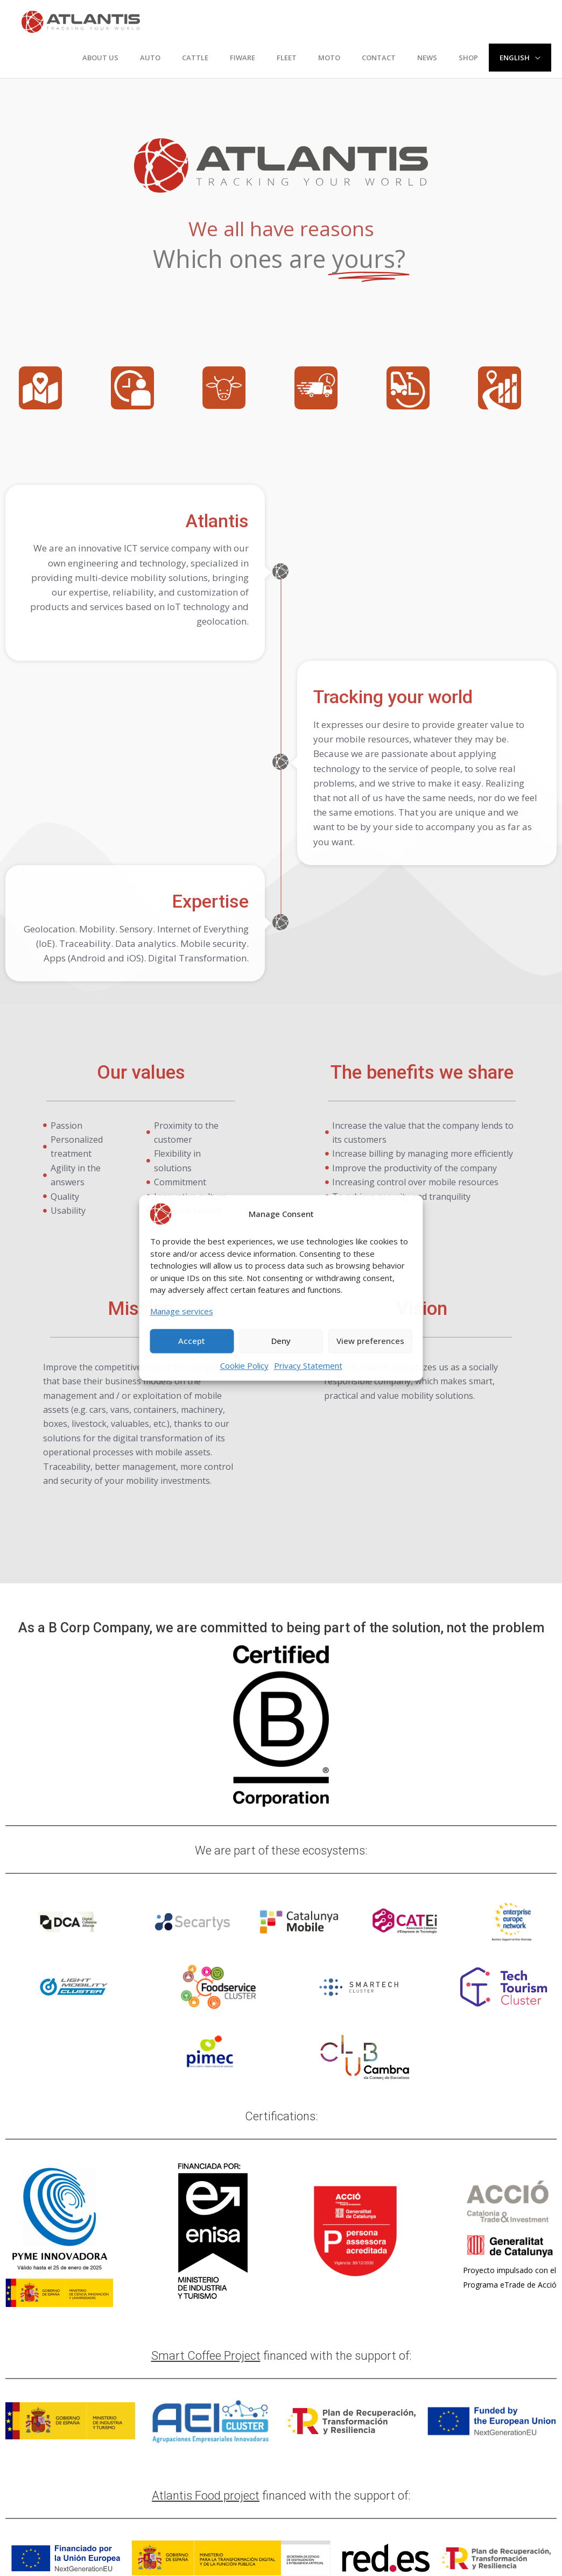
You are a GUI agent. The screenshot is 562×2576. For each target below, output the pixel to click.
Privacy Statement (308, 1365)
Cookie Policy (244, 1365)
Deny (281, 1341)
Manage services (181, 1311)
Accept (191, 1341)
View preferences (370, 1341)
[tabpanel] (281, 431)
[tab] (51, 388)
